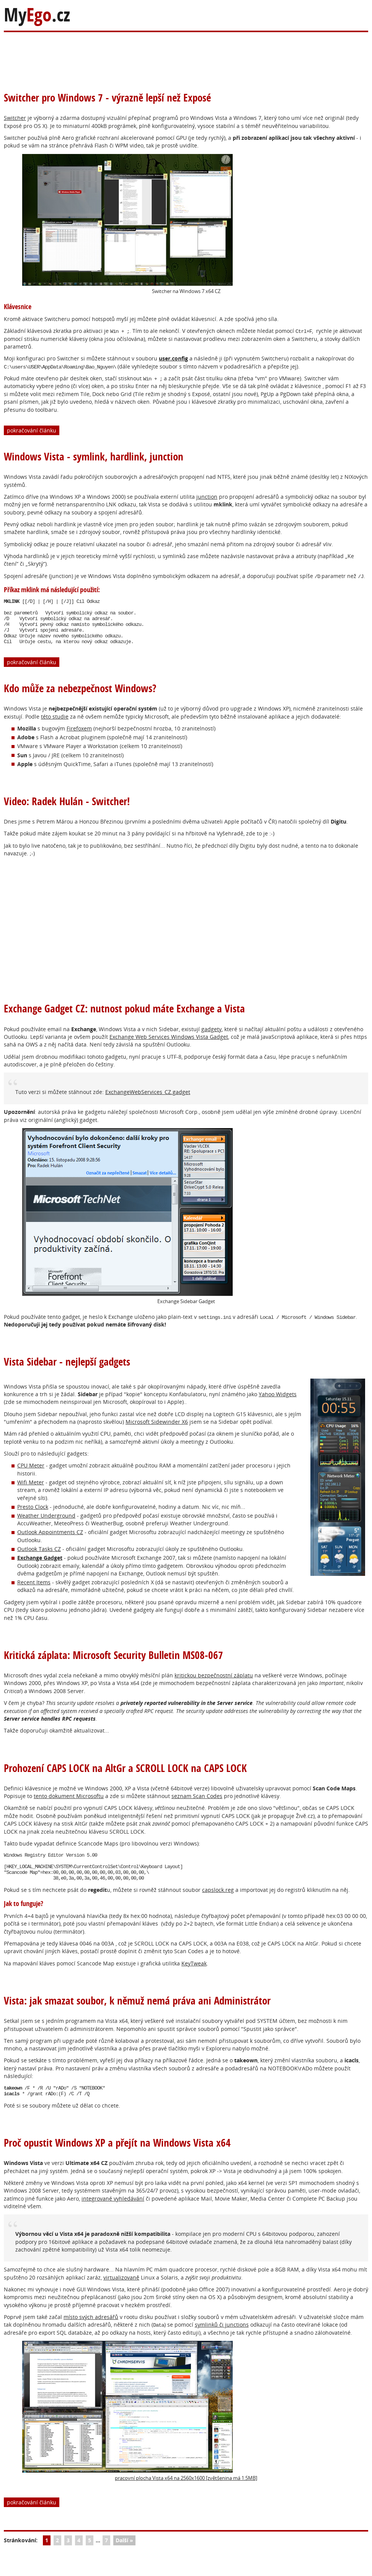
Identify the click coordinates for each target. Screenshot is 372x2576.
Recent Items (34, 1591)
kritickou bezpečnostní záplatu (214, 1684)
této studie (55, 725)
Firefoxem (79, 737)
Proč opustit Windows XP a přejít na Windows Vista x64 (117, 2160)
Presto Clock (32, 1516)
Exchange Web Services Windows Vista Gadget (168, 1046)
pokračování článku (31, 430)
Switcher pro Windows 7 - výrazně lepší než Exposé (107, 97)
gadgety (211, 1038)
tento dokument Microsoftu (69, 1805)
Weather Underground (46, 1524)
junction (206, 496)
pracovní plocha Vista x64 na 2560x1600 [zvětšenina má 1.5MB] (139, 2428)
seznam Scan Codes (196, 1805)
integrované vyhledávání (113, 2215)
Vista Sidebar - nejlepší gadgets (67, 1371)
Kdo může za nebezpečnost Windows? (80, 697)
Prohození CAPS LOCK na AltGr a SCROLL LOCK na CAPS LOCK (125, 1777)
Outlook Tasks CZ (39, 1558)
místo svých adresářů (91, 2334)
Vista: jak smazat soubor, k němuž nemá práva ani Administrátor (137, 2015)
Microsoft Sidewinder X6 (157, 1431)
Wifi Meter (30, 1491)
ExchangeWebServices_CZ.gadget (147, 1101)
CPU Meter (30, 1474)
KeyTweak (194, 1978)
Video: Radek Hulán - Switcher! (67, 810)
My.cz (37, 14)
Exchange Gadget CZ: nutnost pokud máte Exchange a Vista (124, 1017)
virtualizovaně (121, 2294)
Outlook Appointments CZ (50, 1541)
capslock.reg (218, 1904)
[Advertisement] (152, 57)
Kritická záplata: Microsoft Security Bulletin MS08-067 (113, 1664)
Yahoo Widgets (278, 1403)
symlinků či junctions (222, 2341)
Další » (124, 2557)
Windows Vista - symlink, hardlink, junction (93, 456)
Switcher (15, 117)
